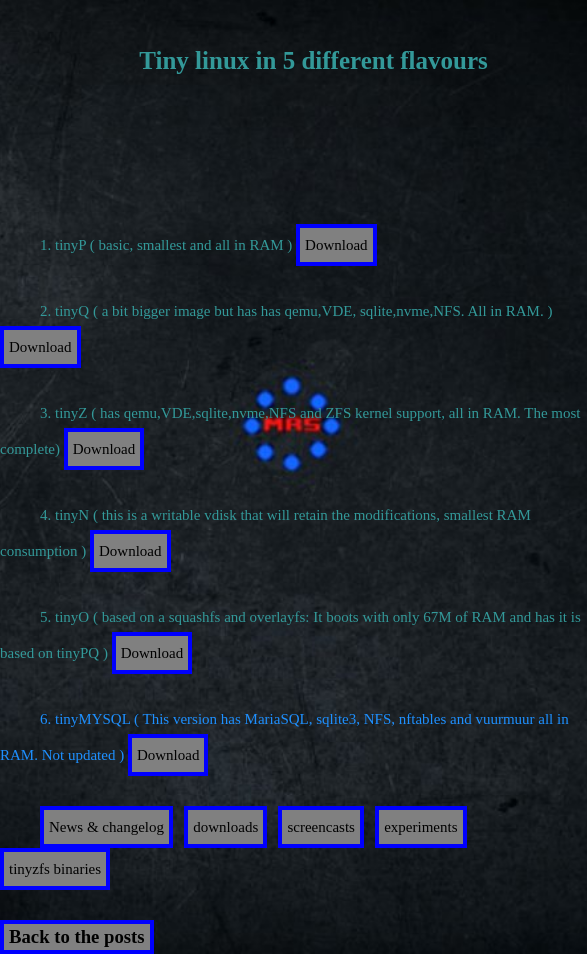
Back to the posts (77, 936)
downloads (225, 827)
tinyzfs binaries (55, 869)
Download (336, 245)
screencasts (320, 827)
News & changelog (106, 827)
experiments (420, 827)
